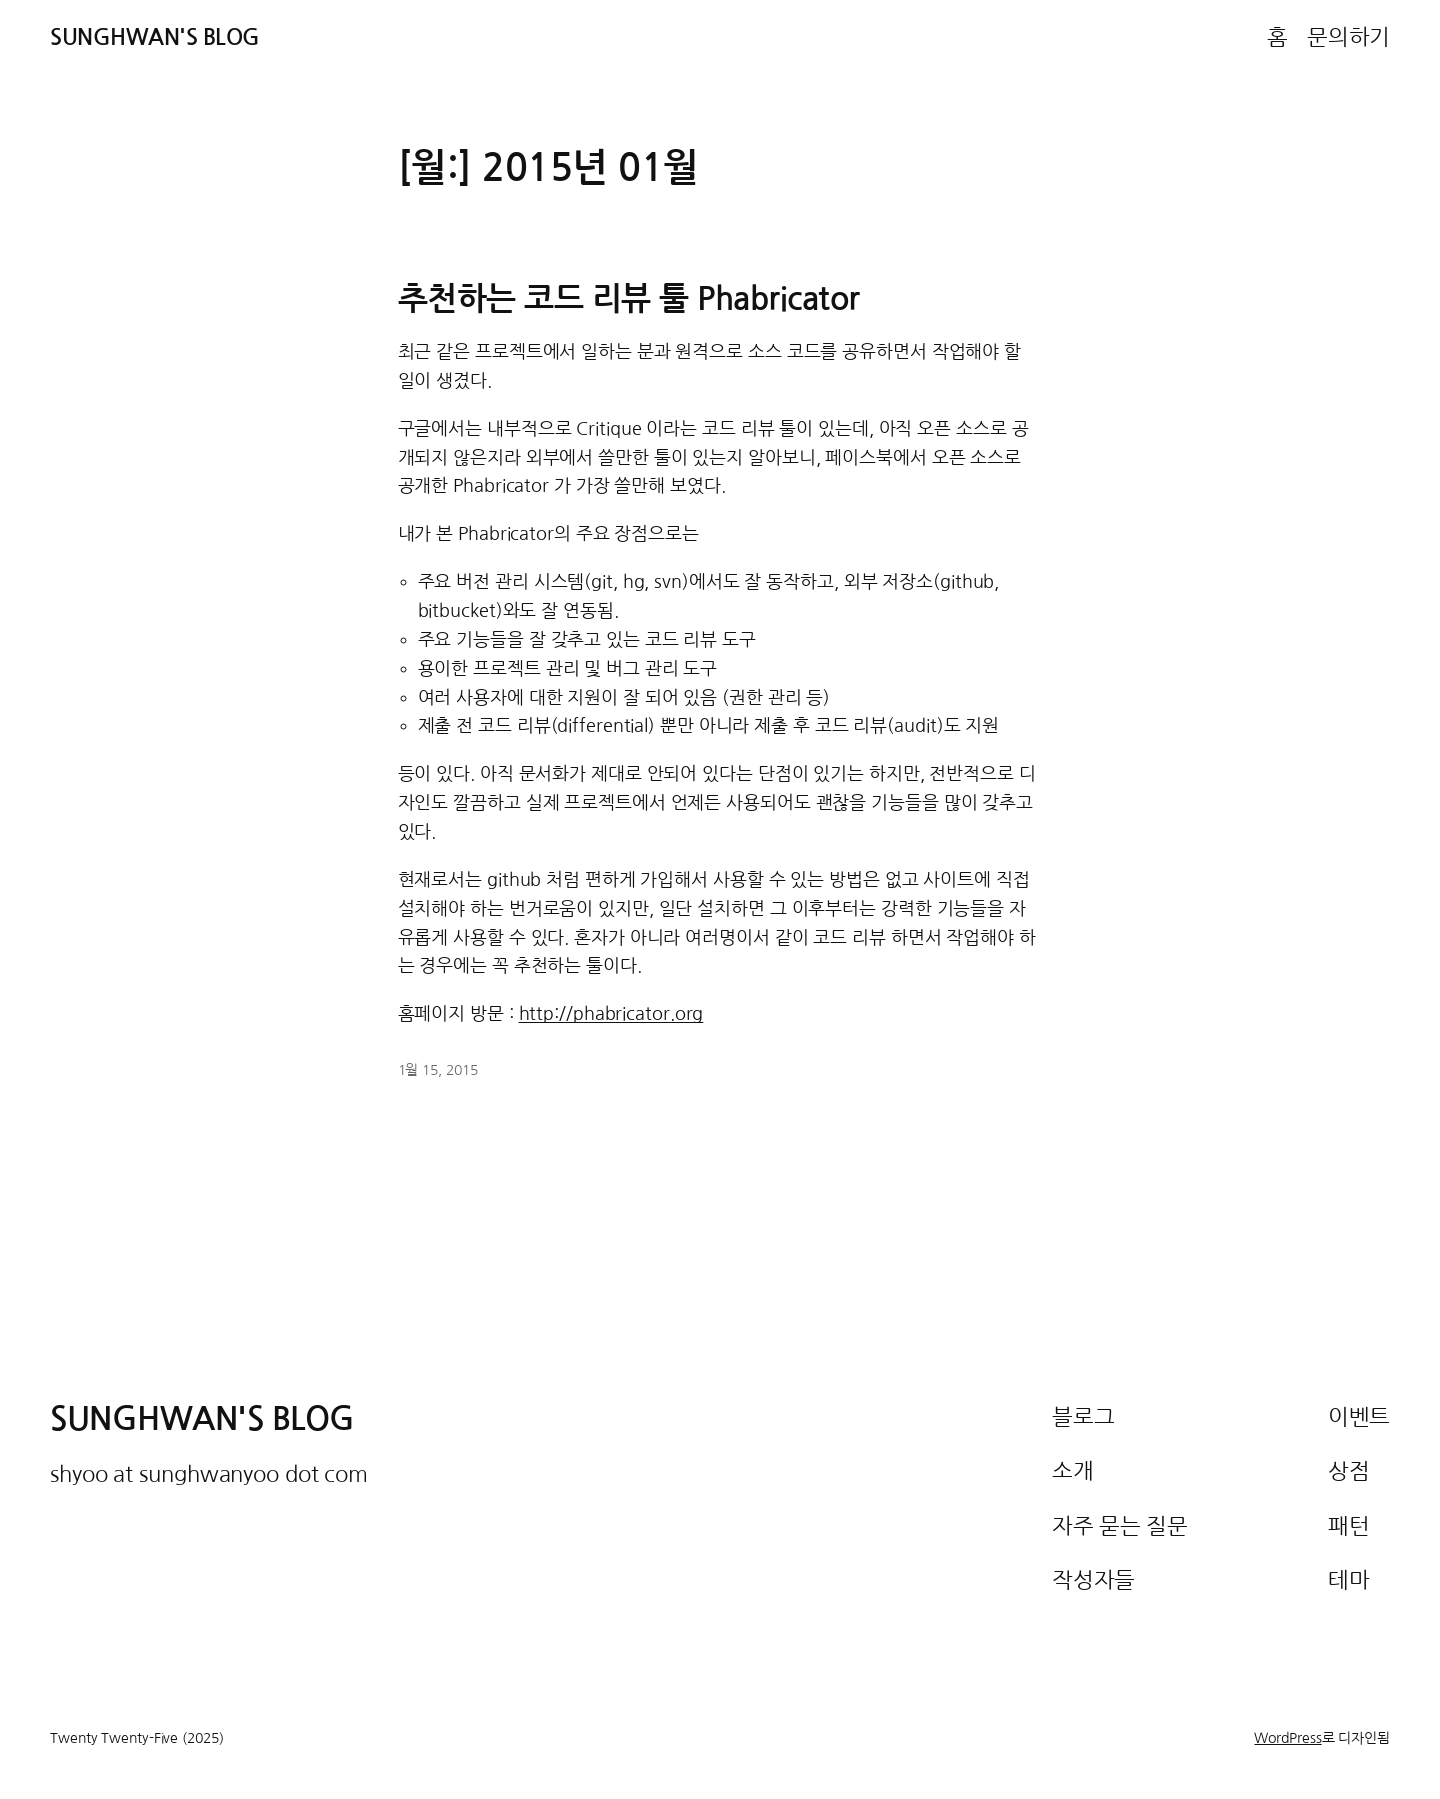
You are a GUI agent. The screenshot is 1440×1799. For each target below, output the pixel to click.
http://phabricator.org (611, 1014)
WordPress (1287, 1738)
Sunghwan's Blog (155, 37)
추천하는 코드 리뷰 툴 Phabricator (629, 299)
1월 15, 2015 (438, 1070)
